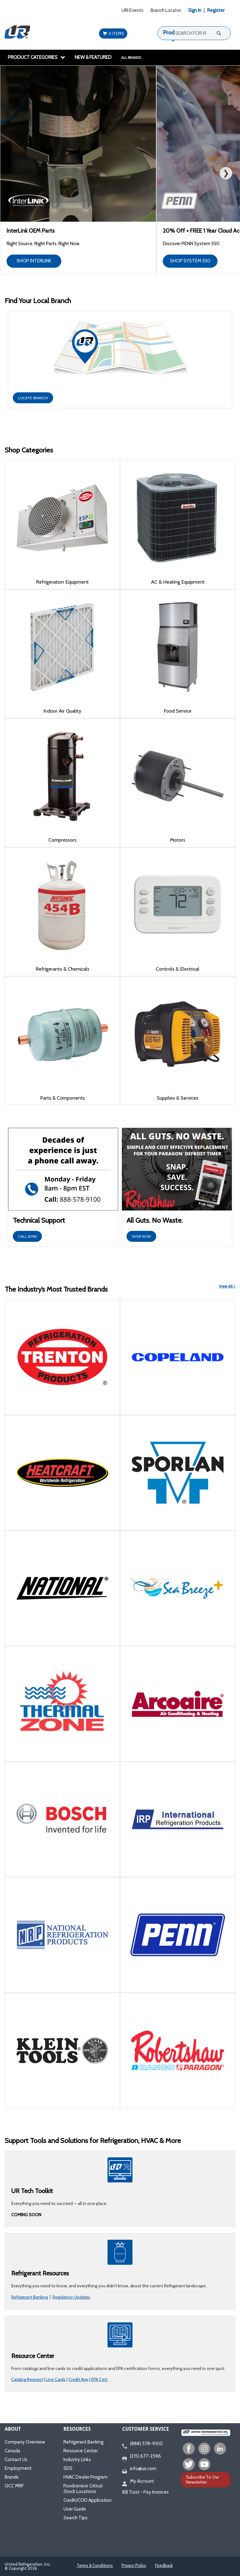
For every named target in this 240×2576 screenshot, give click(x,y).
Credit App (78, 2379)
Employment (18, 2468)
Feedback (164, 2565)
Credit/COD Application (87, 2500)
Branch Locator (166, 10)
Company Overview (25, 2442)
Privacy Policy (134, 2565)
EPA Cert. (99, 2379)
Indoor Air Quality (62, 711)
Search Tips (75, 2518)
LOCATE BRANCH (33, 397)
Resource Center (80, 2451)
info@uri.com (139, 2469)
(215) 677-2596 (141, 2456)
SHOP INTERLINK (34, 261)
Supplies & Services (177, 1098)
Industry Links (77, 2459)
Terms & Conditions (95, 2565)
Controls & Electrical (177, 969)
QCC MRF (14, 2486)
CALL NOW (27, 1236)
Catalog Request (27, 2379)
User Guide (74, 2509)
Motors (177, 840)
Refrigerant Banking (29, 2297)
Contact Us (16, 2459)
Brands (12, 2477)
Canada (12, 2451)
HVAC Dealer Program (85, 2477)
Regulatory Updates (71, 2297)
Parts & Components (62, 1098)
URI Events (132, 10)
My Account (138, 2481)
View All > (227, 1286)
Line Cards (56, 2379)
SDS (67, 2468)
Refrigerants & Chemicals (62, 969)
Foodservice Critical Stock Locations (82, 2488)
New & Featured (93, 57)
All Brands (131, 57)
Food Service (178, 711)
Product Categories (36, 57)
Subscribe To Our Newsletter (202, 2479)
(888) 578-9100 (142, 2444)
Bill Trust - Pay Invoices (145, 2492)
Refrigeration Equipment (62, 582)
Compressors (62, 840)
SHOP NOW (141, 1236)
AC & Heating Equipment (178, 582)
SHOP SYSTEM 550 (190, 261)
